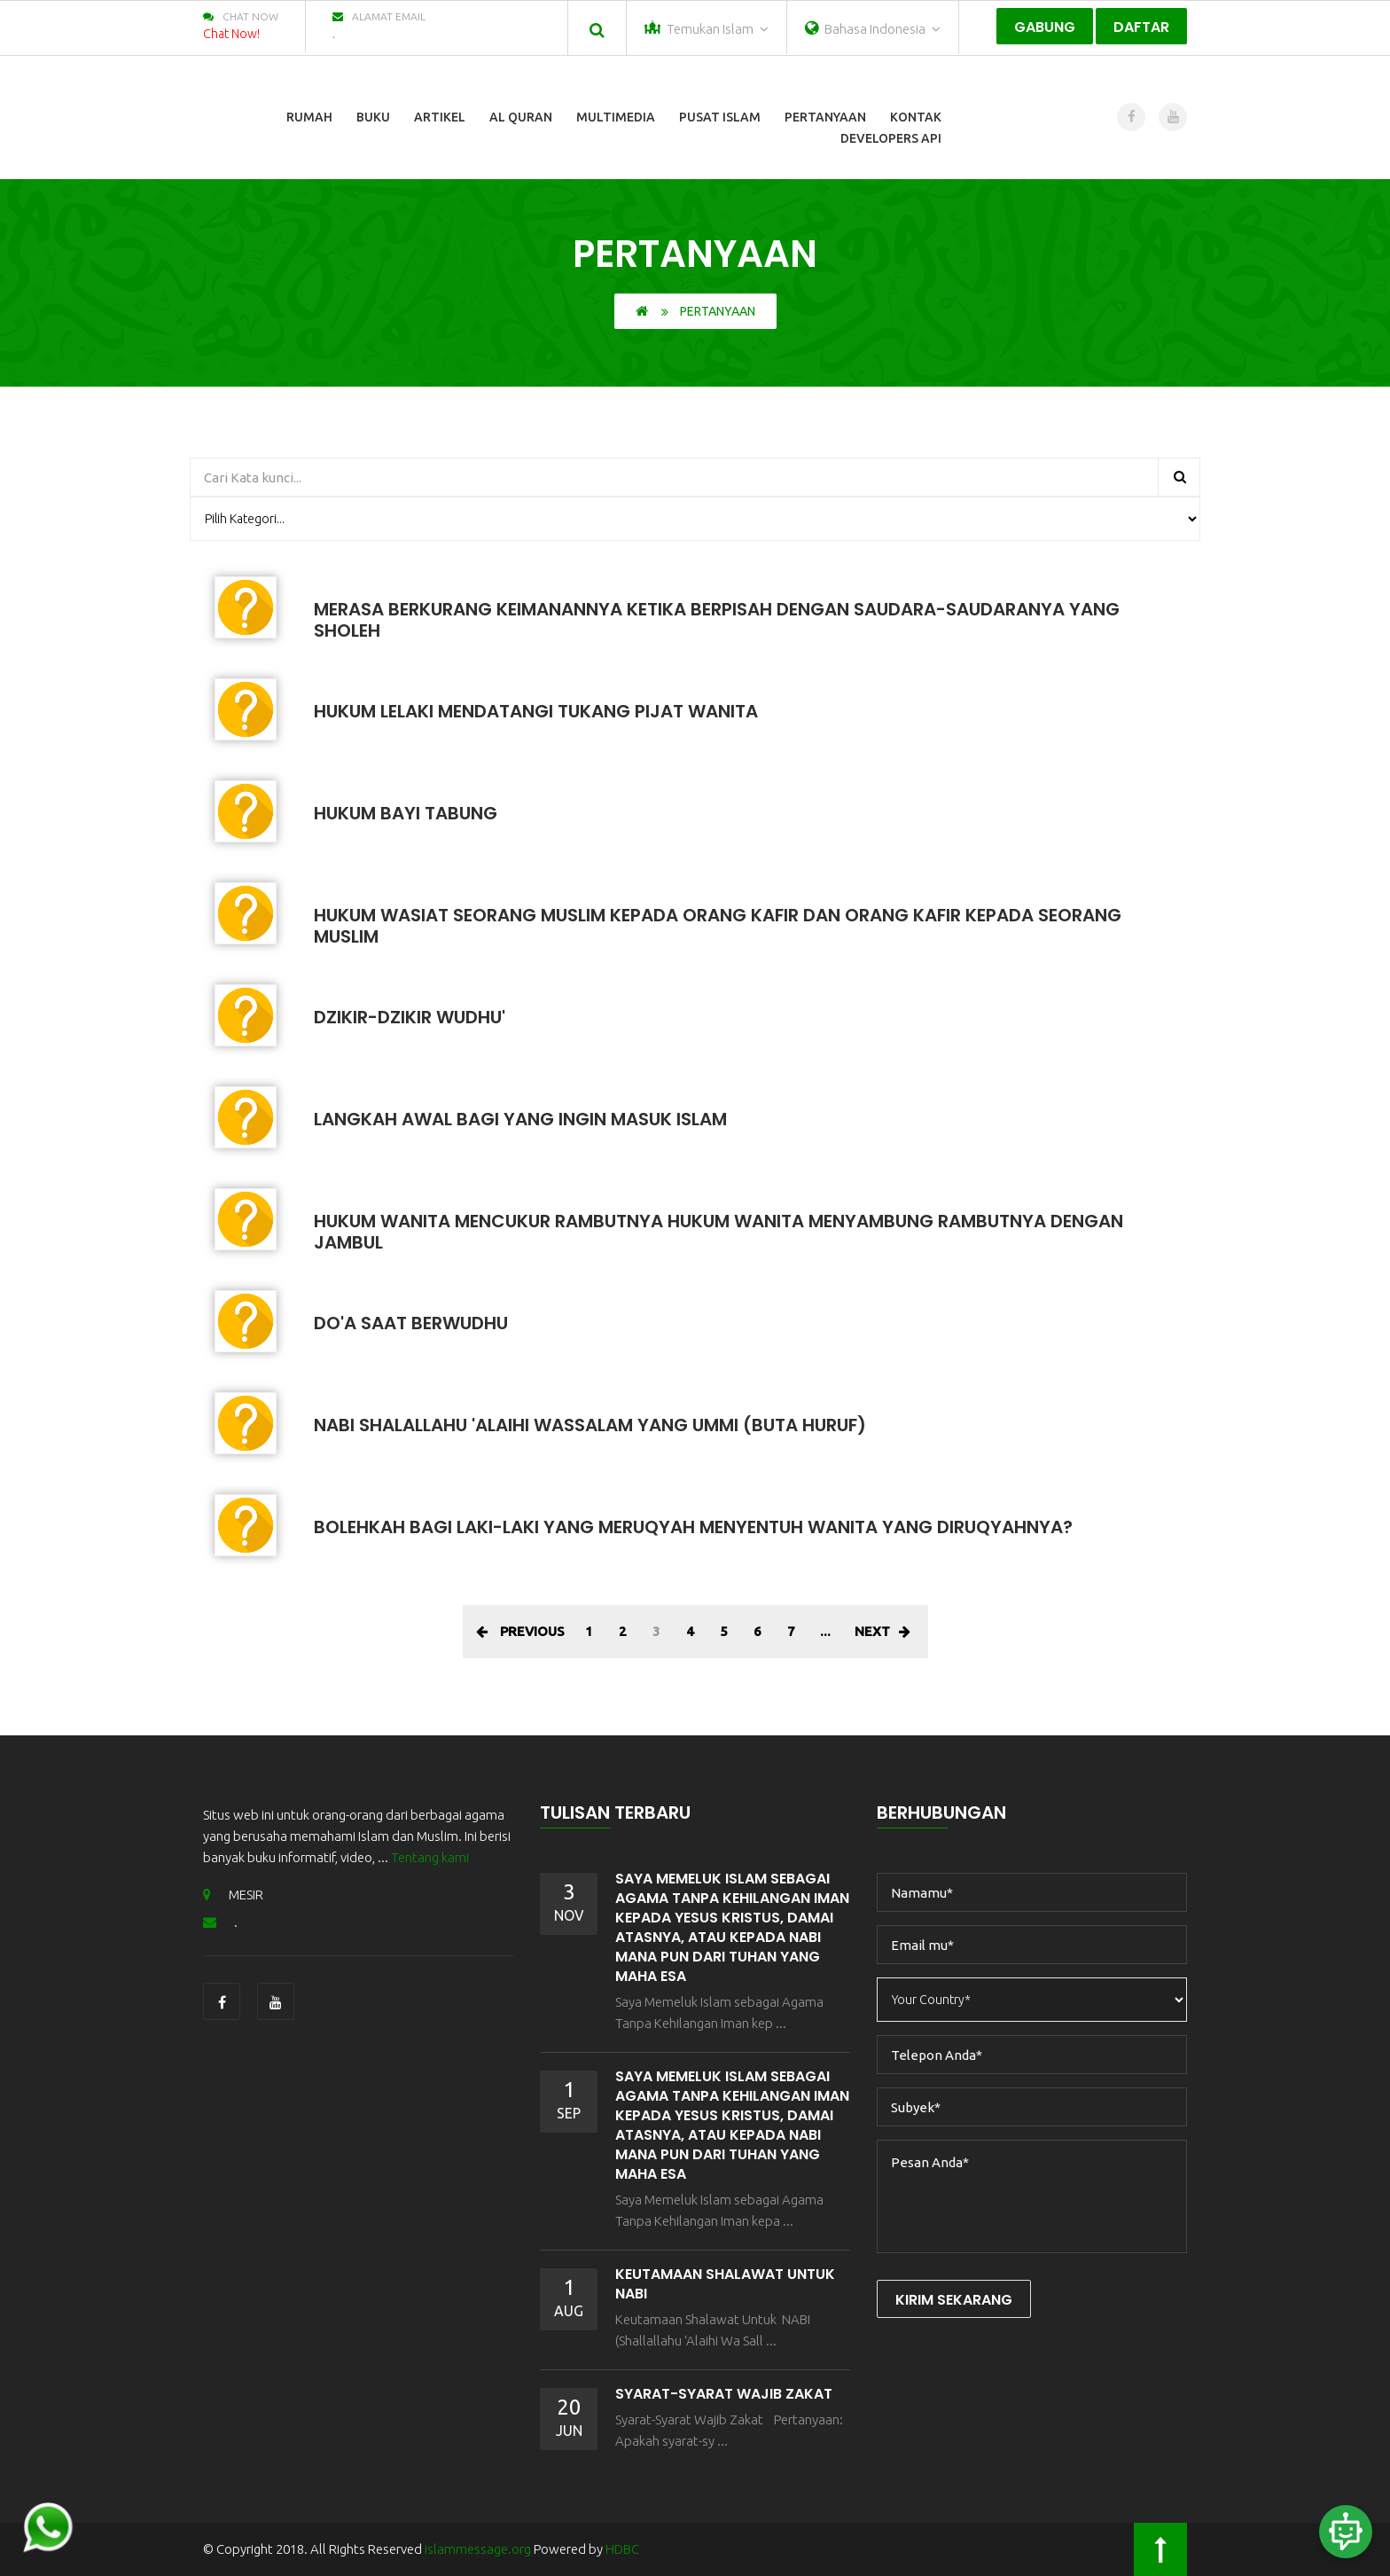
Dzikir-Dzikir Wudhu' (409, 1017)
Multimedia (615, 117)
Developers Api (890, 138)
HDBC (622, 2548)
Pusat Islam (720, 117)
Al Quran (520, 117)
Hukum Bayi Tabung (405, 813)
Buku (373, 117)
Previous (520, 1631)
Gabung (1044, 27)
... (825, 1631)
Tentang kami (430, 1857)
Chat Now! (231, 34)
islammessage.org (478, 2548)
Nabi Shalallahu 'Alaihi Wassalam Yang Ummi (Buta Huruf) (590, 1425)
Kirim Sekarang (953, 2300)
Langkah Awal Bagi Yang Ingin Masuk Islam (520, 1119)
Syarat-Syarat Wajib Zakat (723, 2394)
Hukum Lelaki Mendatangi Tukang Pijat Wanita (536, 711)
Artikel (439, 117)
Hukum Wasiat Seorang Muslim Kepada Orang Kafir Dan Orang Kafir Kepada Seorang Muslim (717, 926)
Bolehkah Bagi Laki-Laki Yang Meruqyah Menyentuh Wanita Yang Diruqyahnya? (693, 1527)
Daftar (1141, 27)
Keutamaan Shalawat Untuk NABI (725, 2284)
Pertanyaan (825, 117)
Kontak (915, 117)
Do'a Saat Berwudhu (411, 1323)
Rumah (309, 117)
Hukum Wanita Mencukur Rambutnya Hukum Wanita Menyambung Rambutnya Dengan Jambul (718, 1232)
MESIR (233, 1894)
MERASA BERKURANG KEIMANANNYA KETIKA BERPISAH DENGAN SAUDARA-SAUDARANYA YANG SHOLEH (717, 620)
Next (882, 1631)
